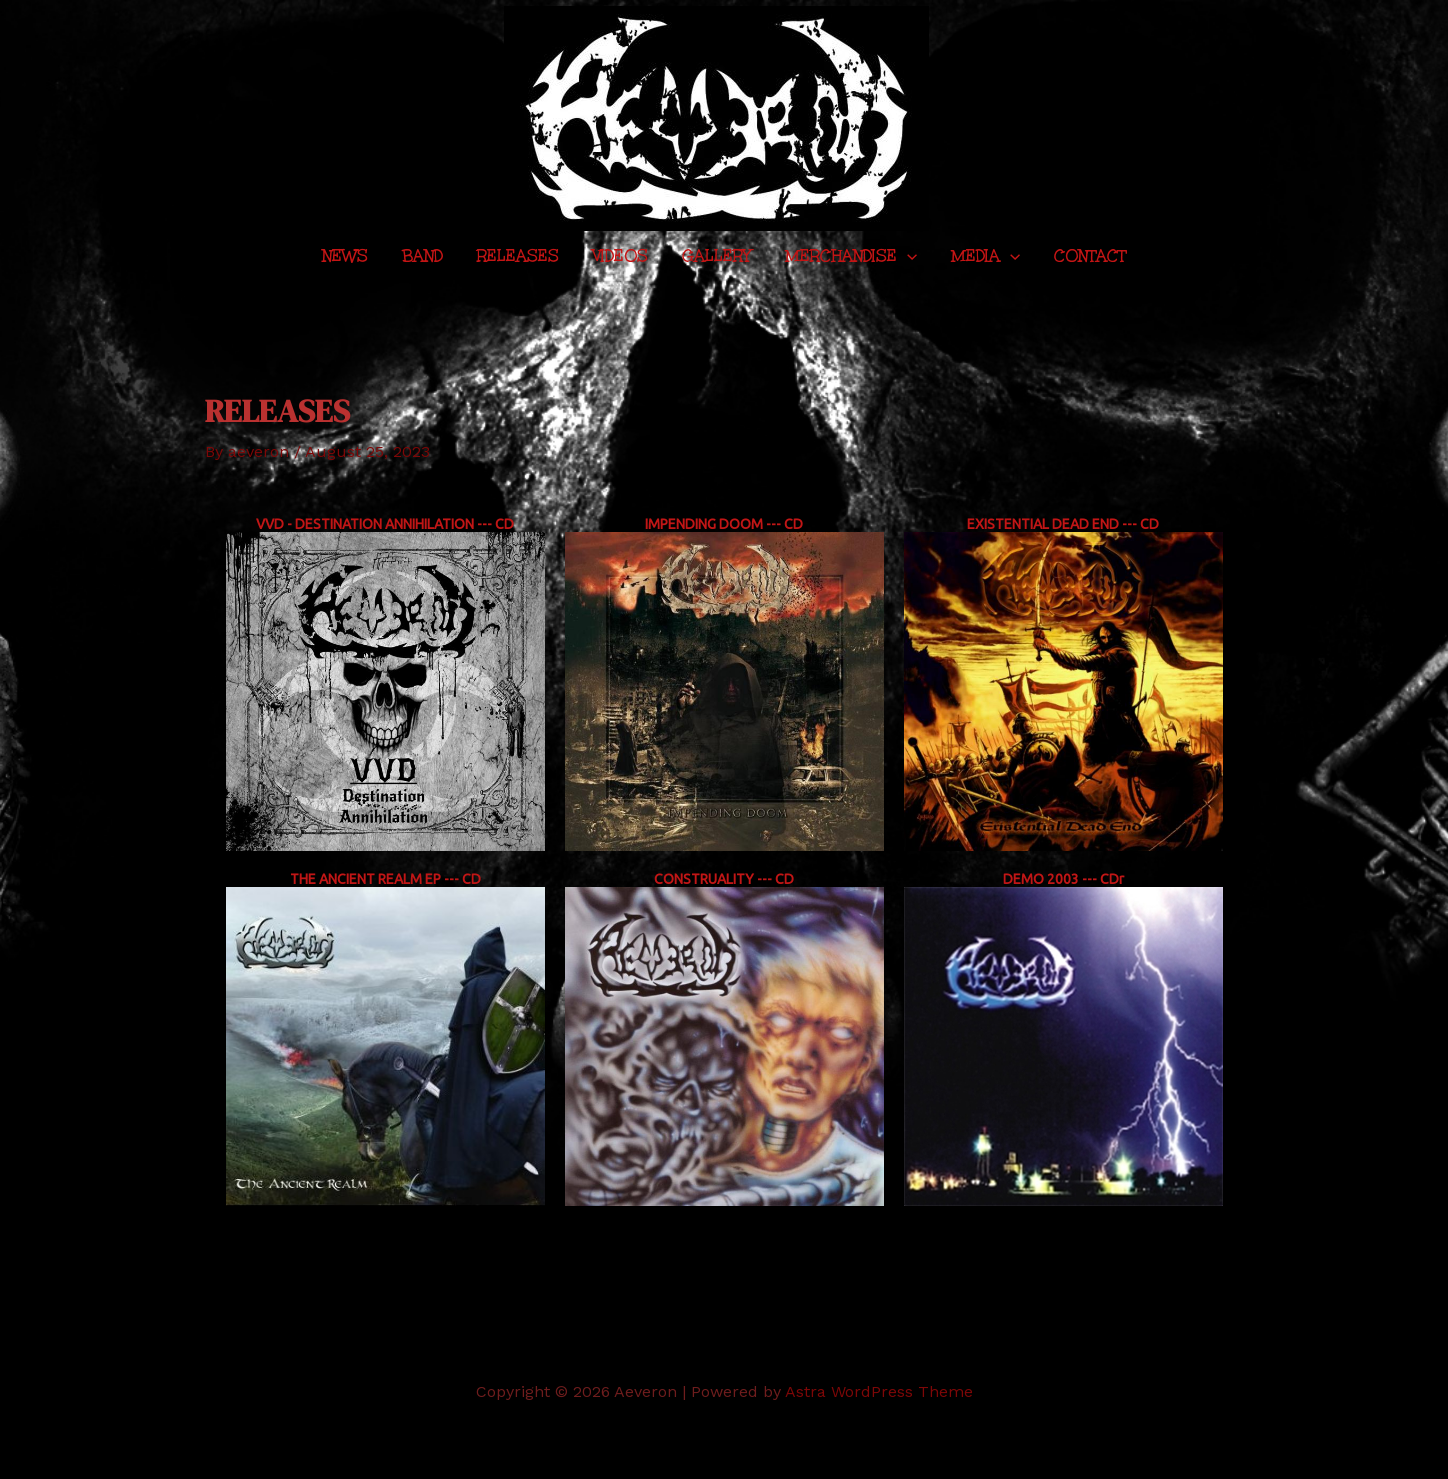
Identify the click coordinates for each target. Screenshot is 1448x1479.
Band (422, 256)
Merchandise (851, 256)
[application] (907, 256)
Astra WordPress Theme (879, 1391)
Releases (518, 256)
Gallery (716, 256)
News (345, 256)
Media (985, 256)
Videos (620, 256)
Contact (1090, 256)
